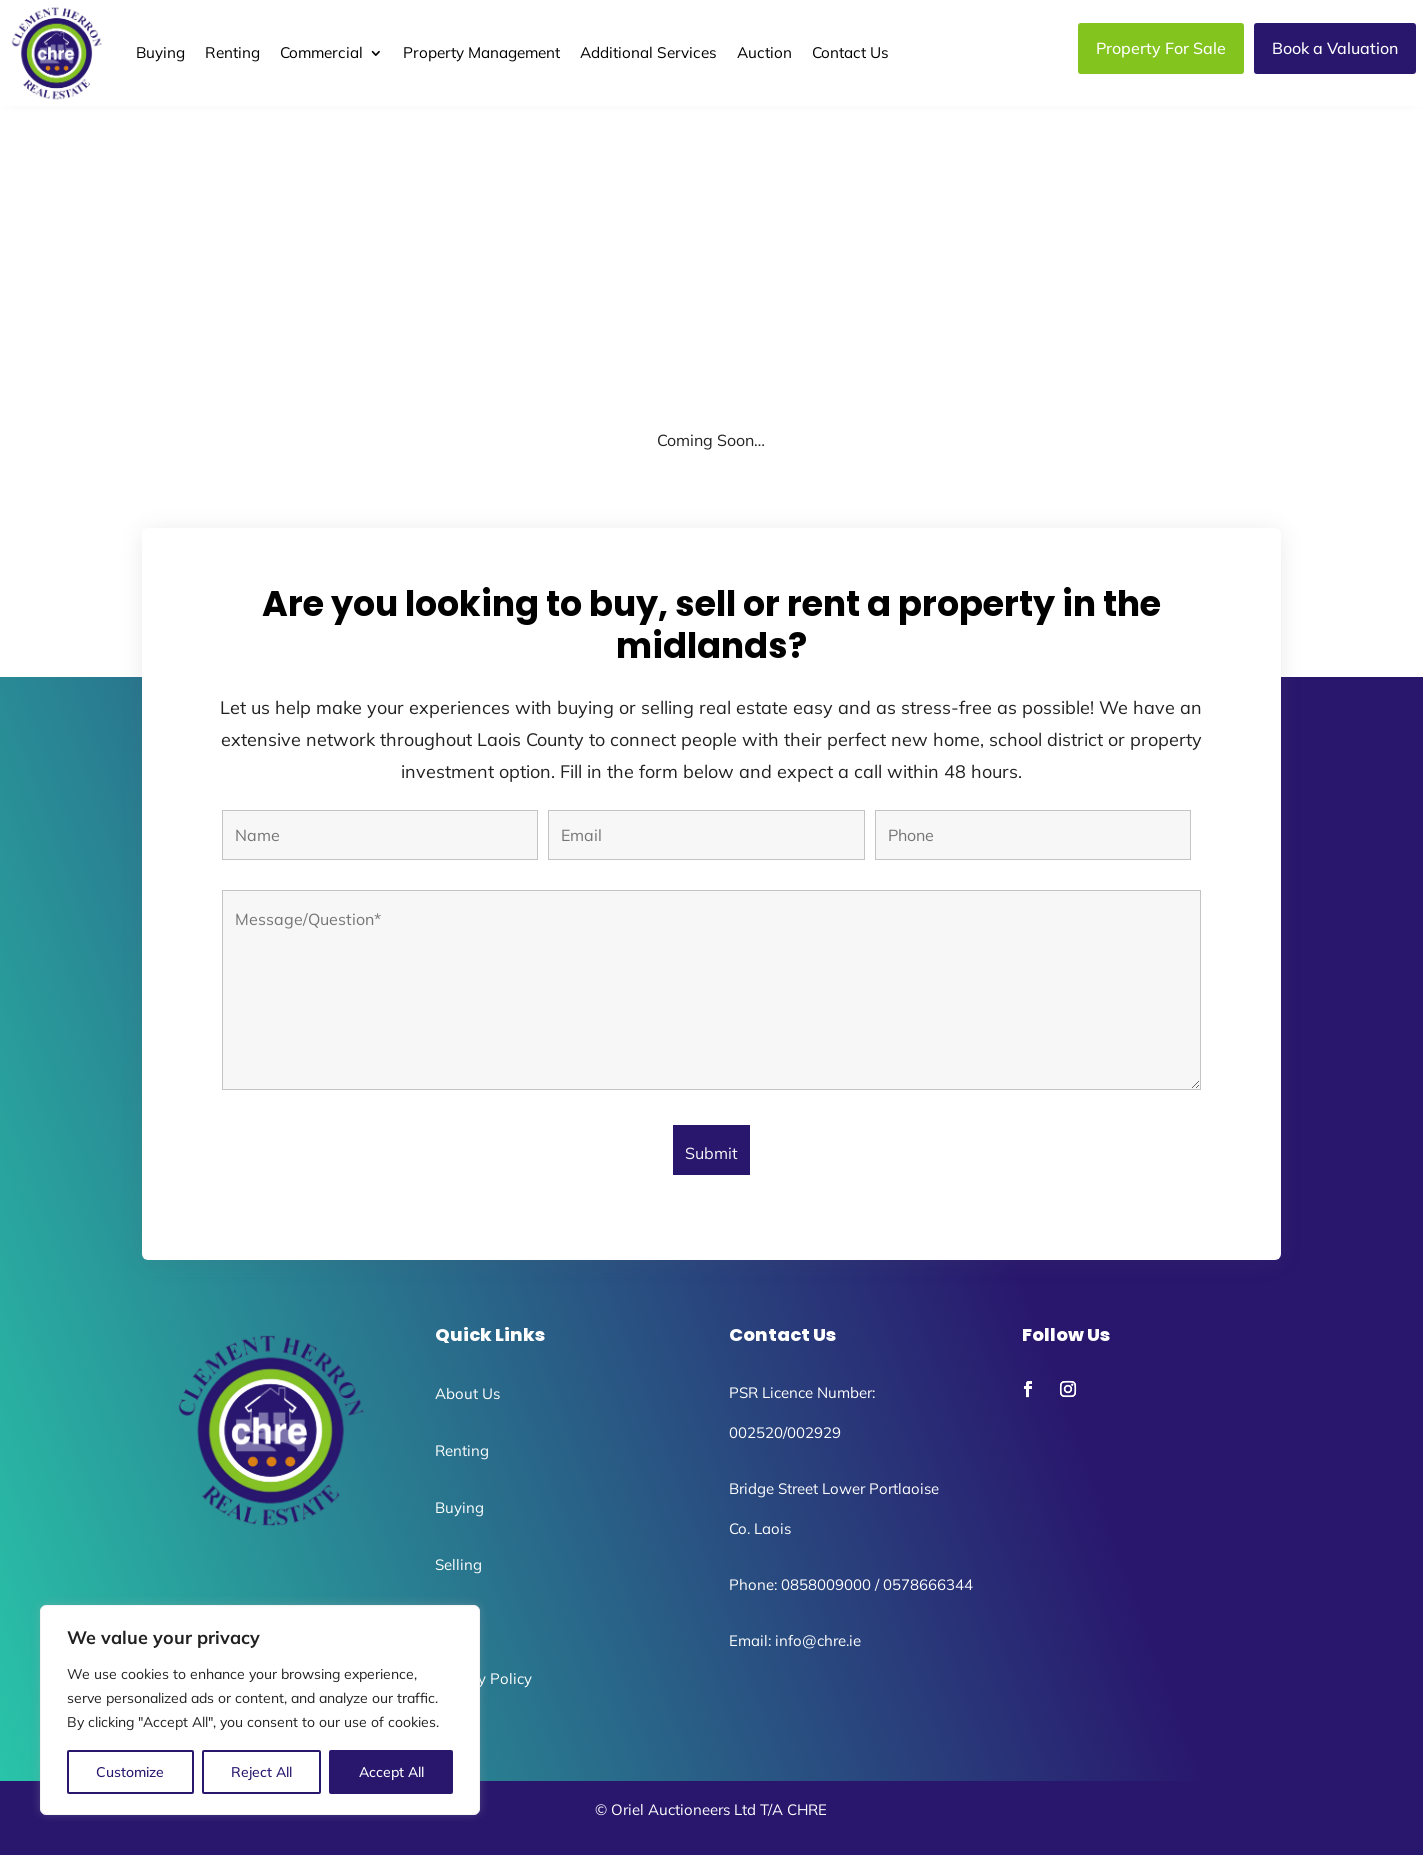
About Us (467, 1393)
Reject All (261, 1772)
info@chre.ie (818, 1640)
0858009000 (826, 1584)
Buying (160, 52)
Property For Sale (1161, 48)
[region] (260, 1710)
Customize (130, 1772)
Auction (764, 52)
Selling (458, 1564)
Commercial (321, 52)
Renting (232, 52)
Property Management (481, 52)
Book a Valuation (1335, 48)
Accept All (391, 1772)
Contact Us (850, 52)
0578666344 (928, 1584)
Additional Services (648, 52)
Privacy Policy (483, 1678)
